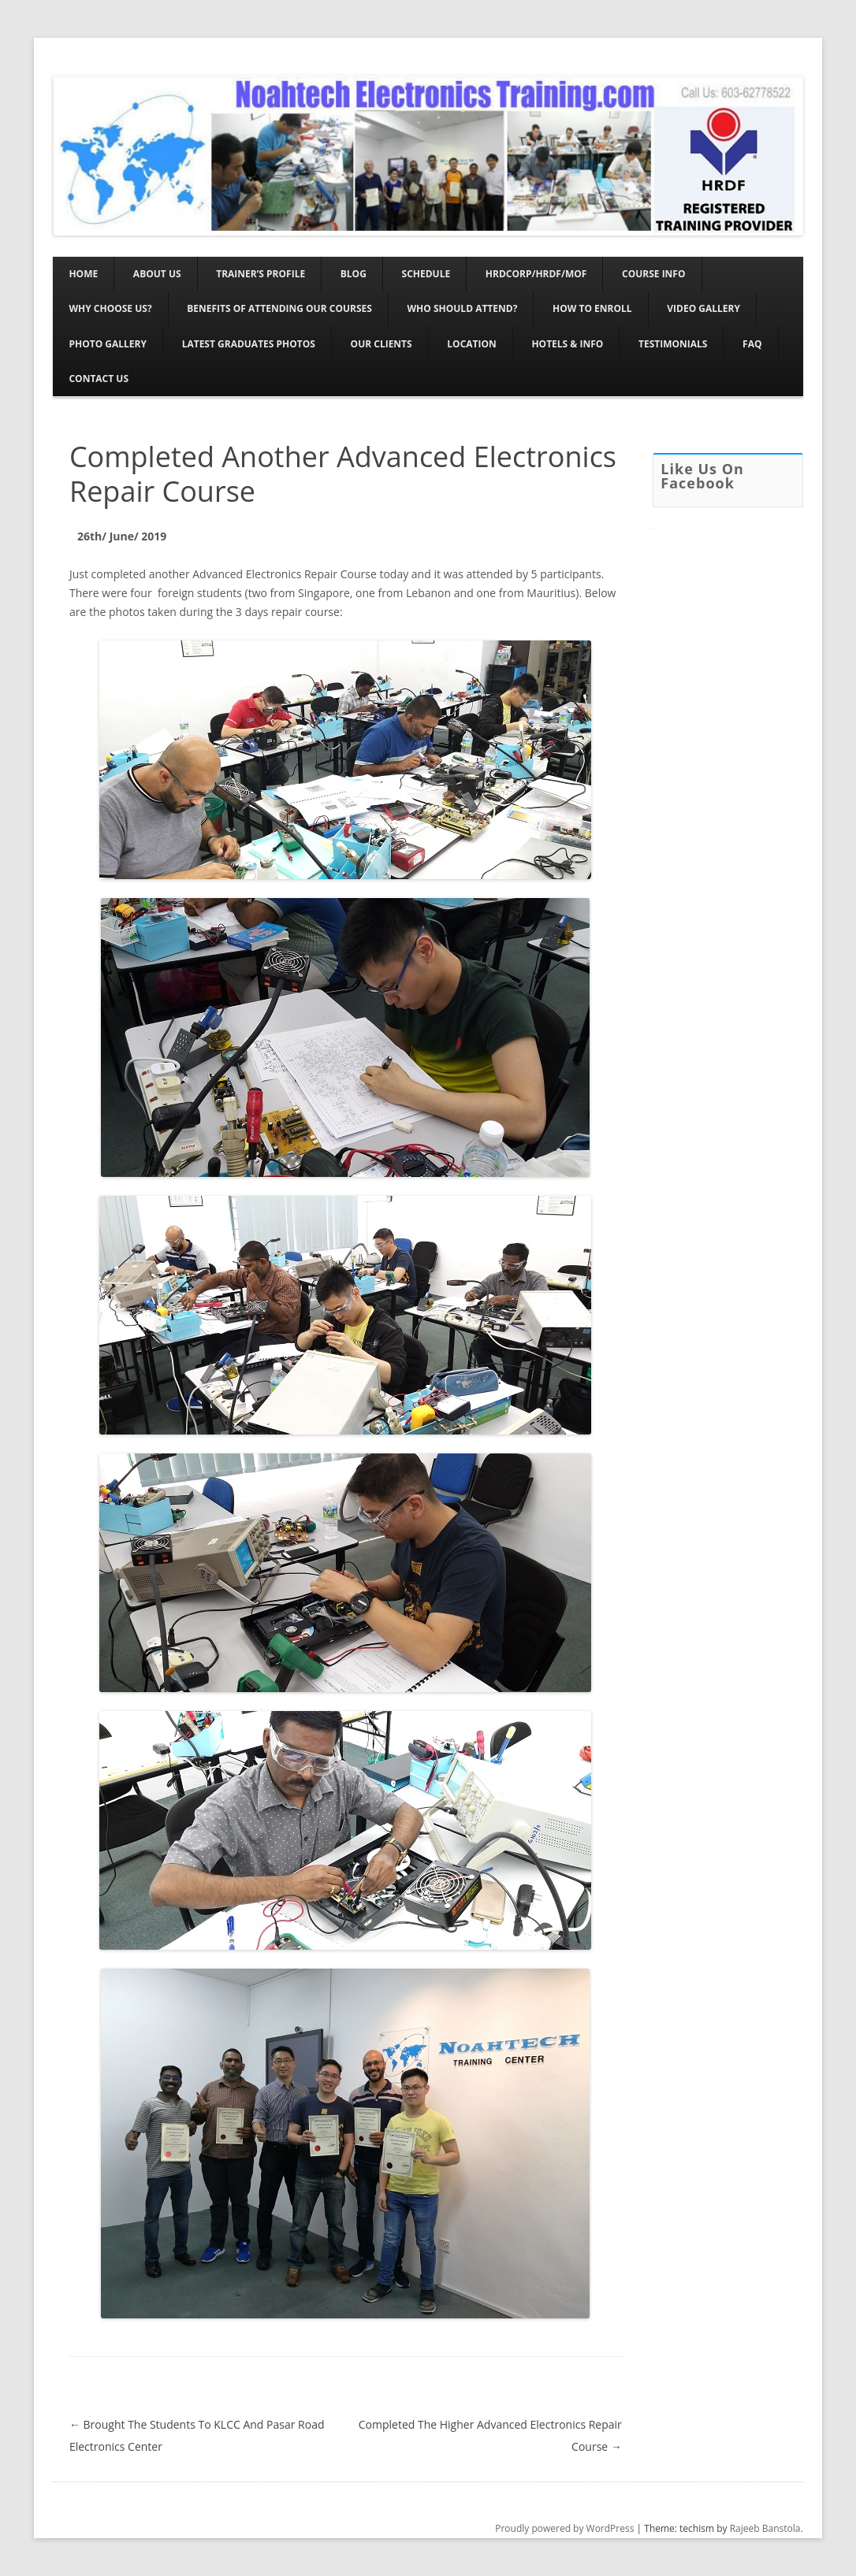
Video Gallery (703, 308)
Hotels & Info (567, 344)
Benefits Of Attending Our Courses (279, 308)
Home (83, 273)
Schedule (426, 273)
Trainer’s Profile (260, 273)
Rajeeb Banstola (765, 2528)
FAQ (751, 344)
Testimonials (672, 344)
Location (471, 344)
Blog (354, 273)
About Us (157, 273)
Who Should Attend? (463, 308)
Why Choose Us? (110, 308)
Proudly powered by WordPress (564, 2528)
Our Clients (381, 344)
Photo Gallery (108, 344)
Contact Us (98, 378)
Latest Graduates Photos (248, 344)
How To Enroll (592, 308)
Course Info (654, 273)
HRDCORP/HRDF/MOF (536, 273)
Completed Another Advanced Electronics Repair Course (342, 473)
